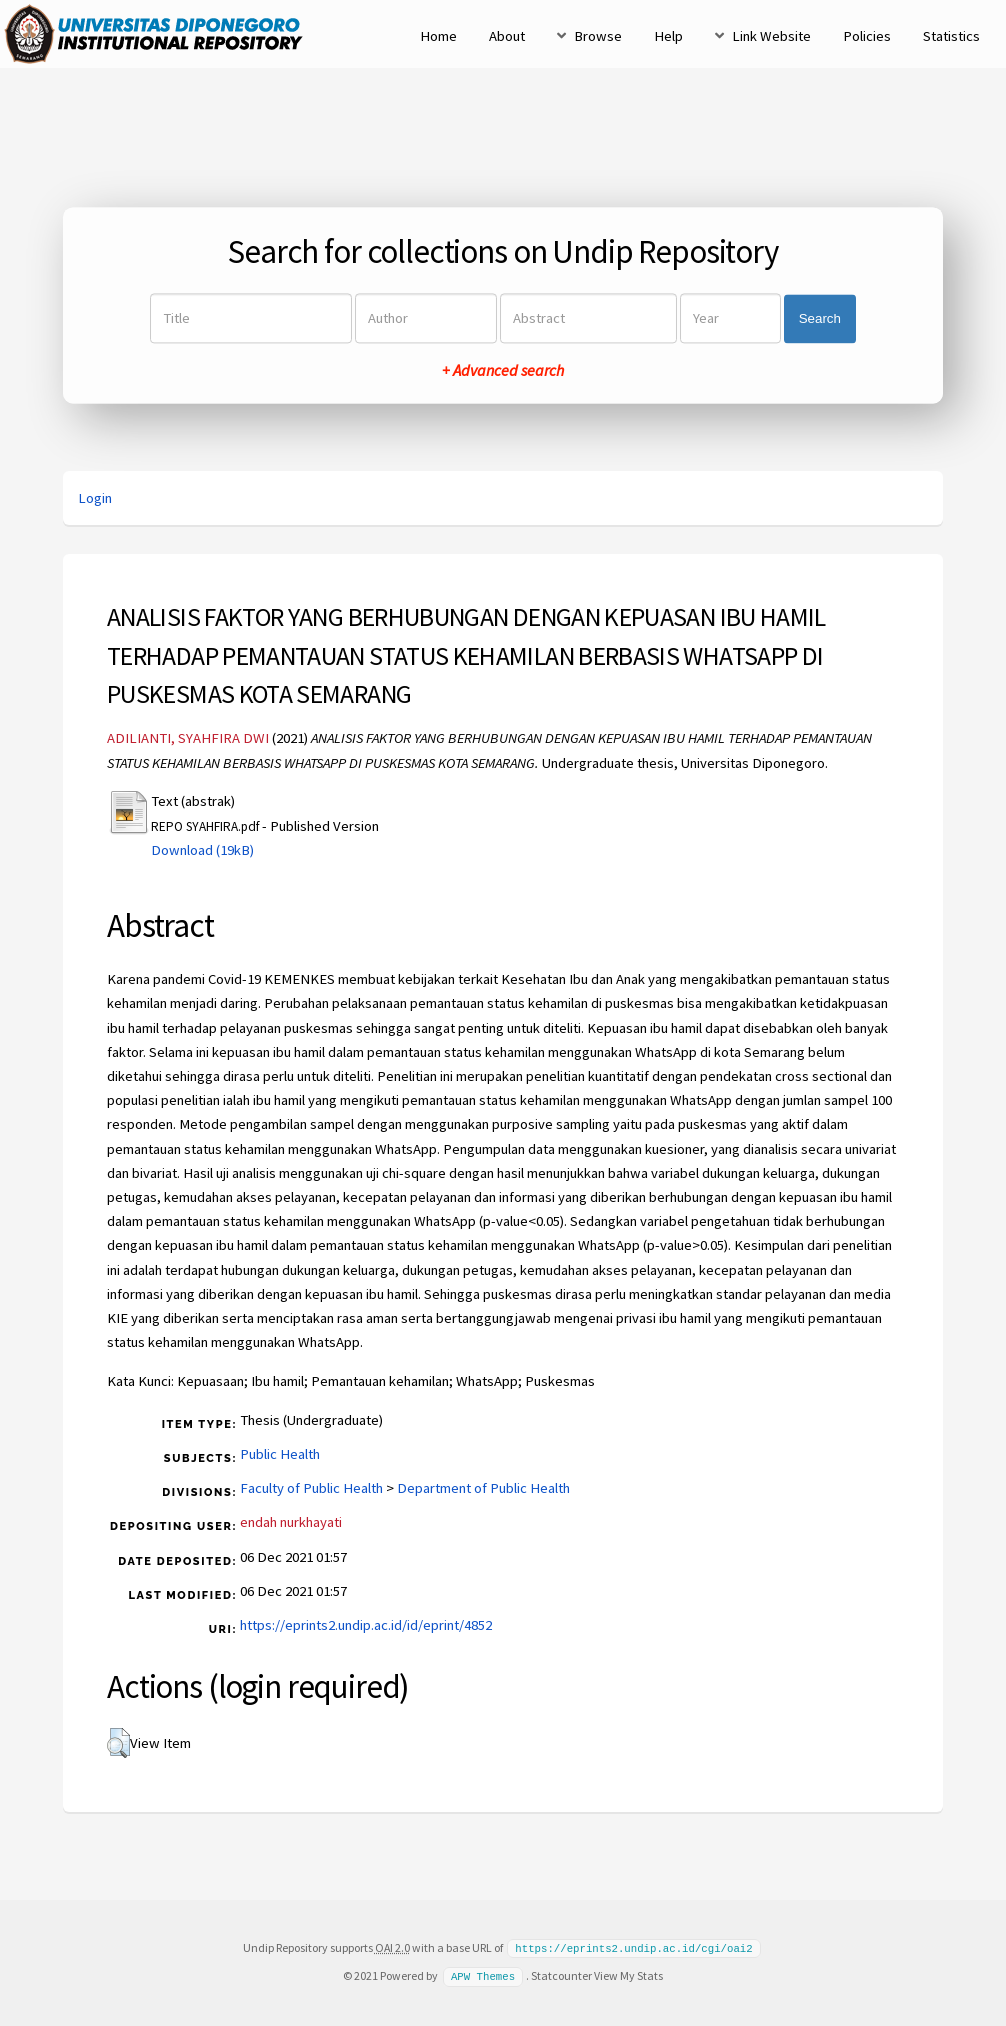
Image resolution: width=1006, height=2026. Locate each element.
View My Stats (628, 1974)
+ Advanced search (503, 371)
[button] (118, 1743)
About (507, 36)
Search (820, 318)
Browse (598, 36)
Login (95, 498)
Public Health (280, 1454)
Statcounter (561, 1974)
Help (668, 36)
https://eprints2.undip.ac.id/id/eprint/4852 (366, 1625)
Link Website (771, 36)
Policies (867, 36)
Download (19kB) (202, 850)
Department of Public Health (483, 1488)
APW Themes (483, 1975)
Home (438, 36)
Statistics (951, 36)
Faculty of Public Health (311, 1488)
